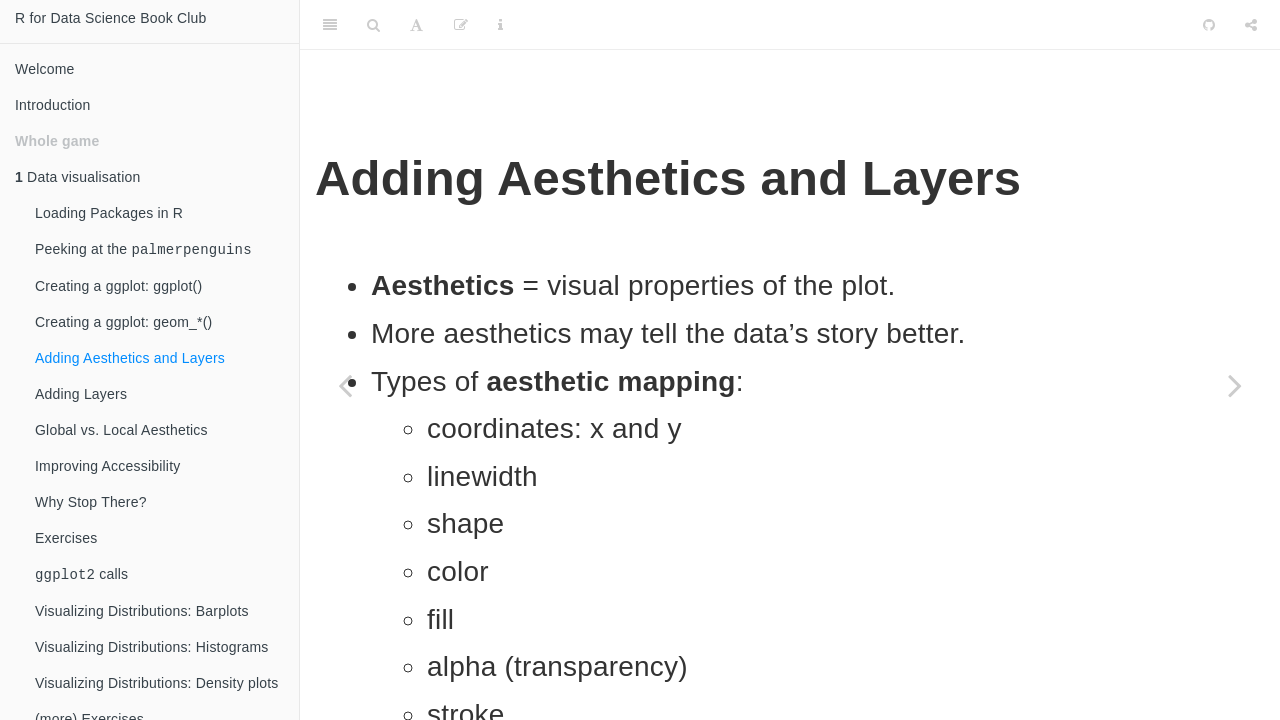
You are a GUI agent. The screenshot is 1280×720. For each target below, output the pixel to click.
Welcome (45, 69)
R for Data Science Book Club (111, 18)
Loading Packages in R (109, 213)
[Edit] (461, 25)
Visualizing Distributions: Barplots (142, 615)
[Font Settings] (416, 25)
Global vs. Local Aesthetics (121, 432)
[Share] (1251, 25)
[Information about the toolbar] (500, 25)
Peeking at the (143, 250)
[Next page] (1235, 385)
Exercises (66, 540)
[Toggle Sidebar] (330, 25)
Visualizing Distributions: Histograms (152, 651)
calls (81, 577)
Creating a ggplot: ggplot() (118, 288)
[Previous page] (345, 385)
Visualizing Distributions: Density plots (157, 687)
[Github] (1209, 25)
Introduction (53, 105)
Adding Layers (81, 396)
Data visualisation (77, 177)
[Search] (373, 25)
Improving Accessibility (107, 468)
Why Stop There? (91, 504)
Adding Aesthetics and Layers (130, 360)
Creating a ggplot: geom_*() (123, 324)
